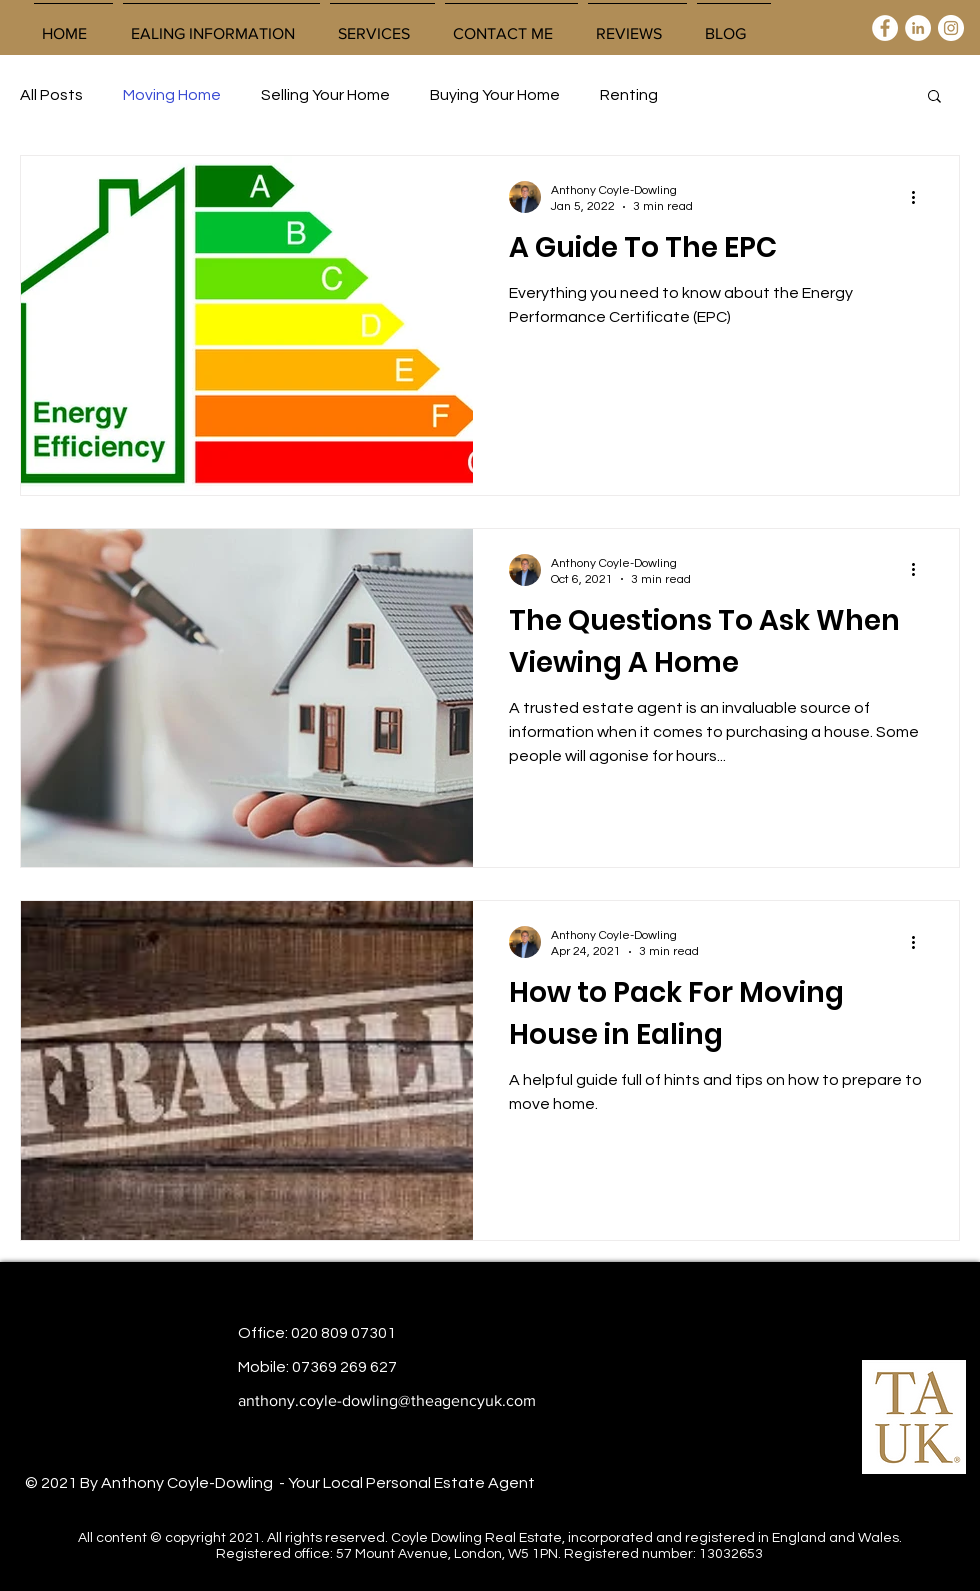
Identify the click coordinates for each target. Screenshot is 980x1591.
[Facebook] (885, 28)
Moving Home (172, 95)
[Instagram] (951, 28)
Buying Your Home (495, 95)
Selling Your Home (325, 95)
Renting (629, 95)
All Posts (51, 95)
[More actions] (920, 197)
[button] (382, 25)
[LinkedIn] (918, 28)
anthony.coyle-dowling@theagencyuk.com (387, 1400)
